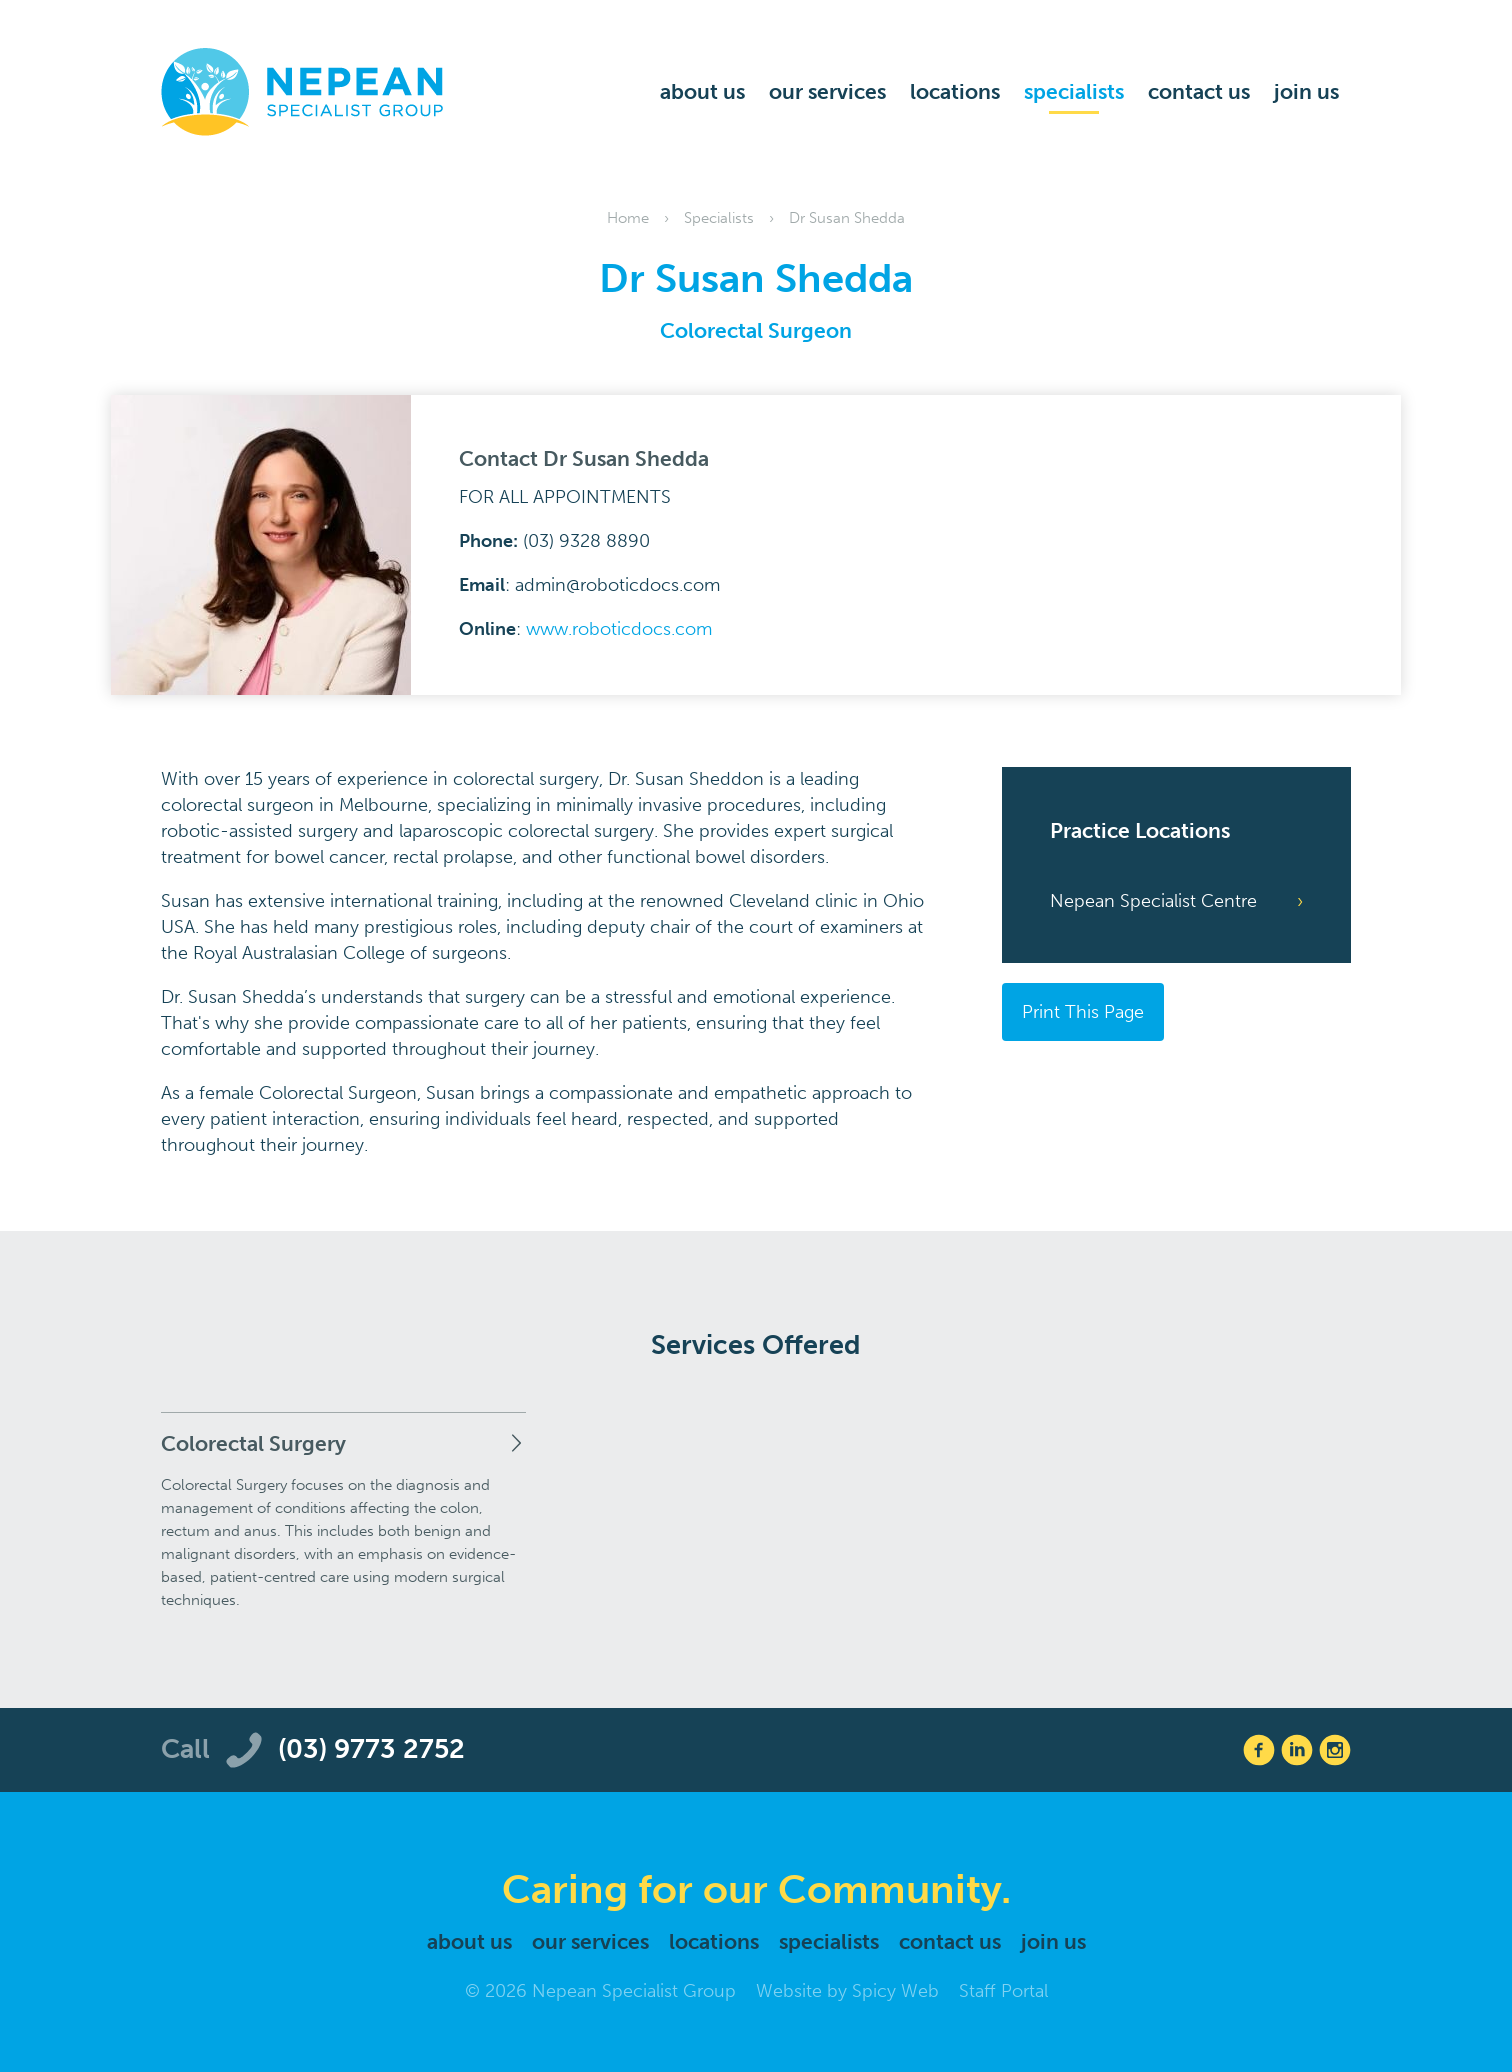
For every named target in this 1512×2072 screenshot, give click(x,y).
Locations (955, 91)
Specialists (1074, 91)
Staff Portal (1003, 1991)
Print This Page (1083, 1012)
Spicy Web (895, 1991)
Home (628, 218)
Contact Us (1199, 91)
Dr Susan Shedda (847, 218)
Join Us (1306, 91)
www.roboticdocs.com (619, 629)
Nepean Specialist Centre (1153, 901)
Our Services (827, 91)
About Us (702, 91)
